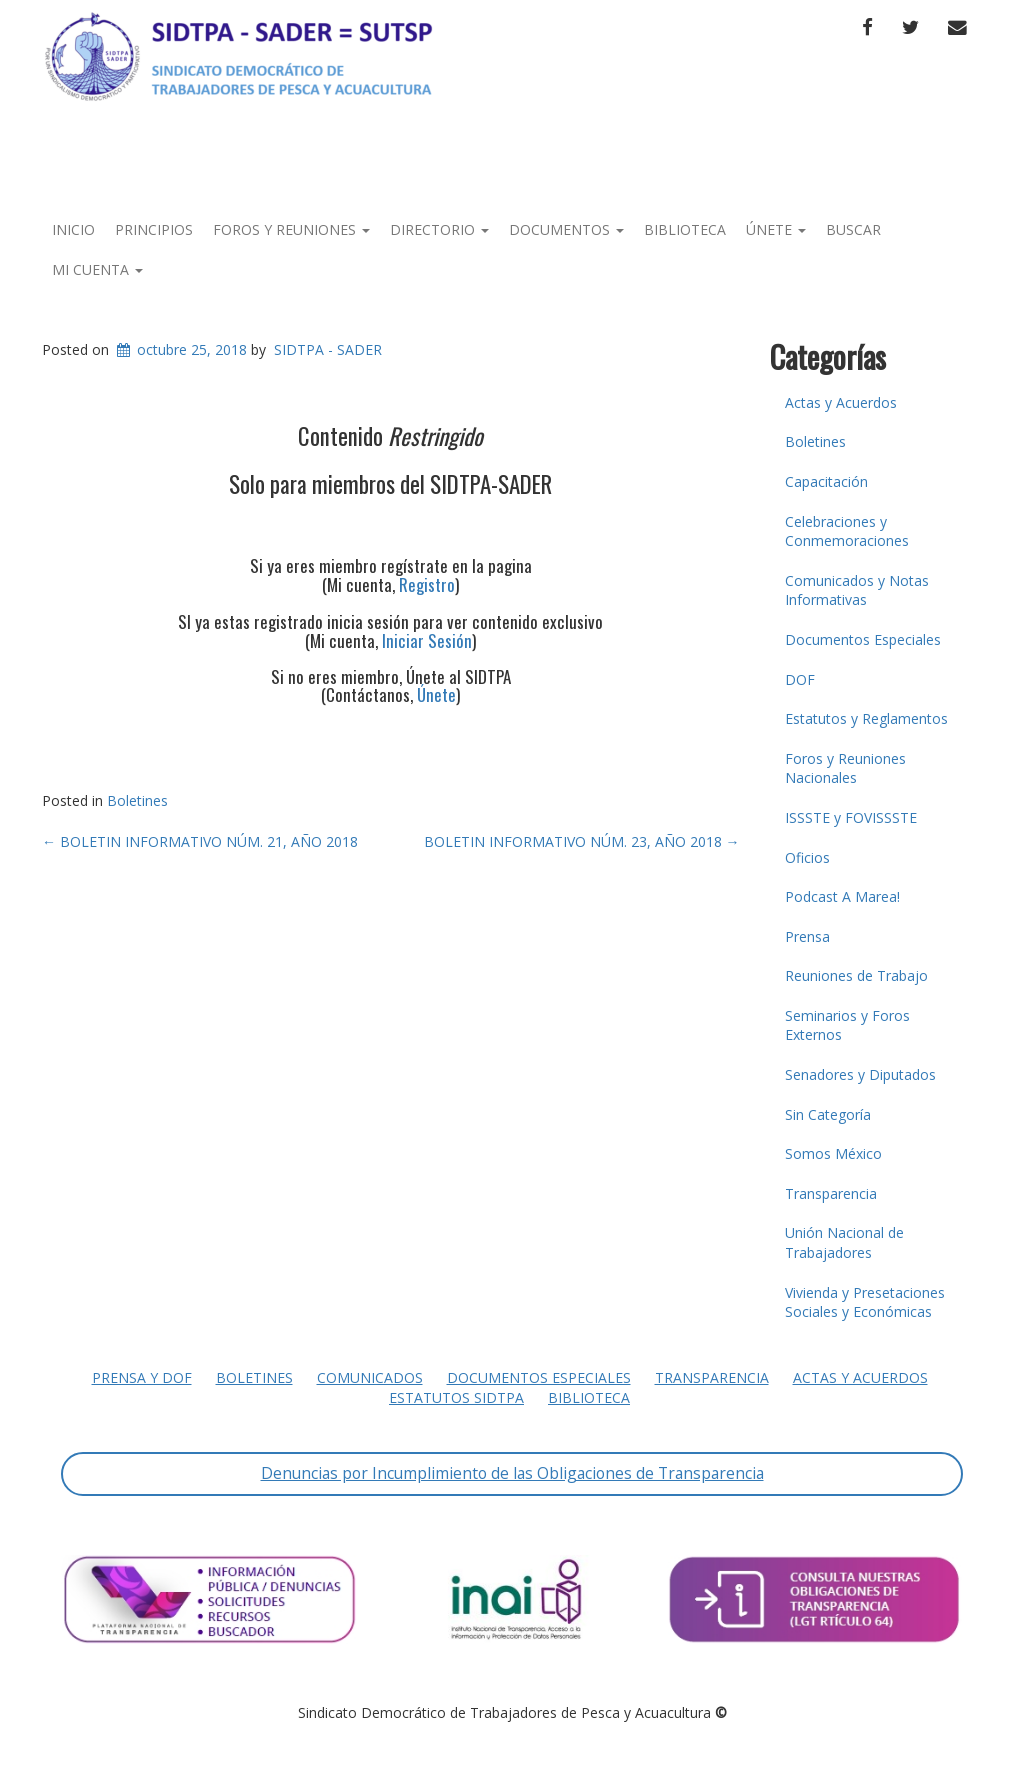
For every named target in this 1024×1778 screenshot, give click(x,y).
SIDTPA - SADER (328, 349)
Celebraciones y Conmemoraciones (847, 531)
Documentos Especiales (863, 639)
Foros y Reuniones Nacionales (845, 768)
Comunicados (370, 1377)
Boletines (137, 800)
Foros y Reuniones (291, 229)
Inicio (73, 229)
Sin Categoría (828, 1114)
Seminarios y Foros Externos (847, 1025)
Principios (154, 229)
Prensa (807, 936)
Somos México (833, 1153)
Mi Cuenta (97, 269)
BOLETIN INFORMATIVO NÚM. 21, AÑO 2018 (200, 841)
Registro (427, 584)
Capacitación (826, 481)
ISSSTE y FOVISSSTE (851, 817)
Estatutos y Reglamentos (866, 718)
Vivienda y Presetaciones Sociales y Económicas (865, 1302)
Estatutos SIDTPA (456, 1397)
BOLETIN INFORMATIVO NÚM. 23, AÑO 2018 (582, 841)
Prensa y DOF (142, 1377)
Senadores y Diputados (860, 1074)
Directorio (439, 229)
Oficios (807, 857)
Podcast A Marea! (842, 896)
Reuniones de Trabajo (856, 975)
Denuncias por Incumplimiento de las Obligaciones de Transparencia (512, 1473)
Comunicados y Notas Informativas (857, 590)
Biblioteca (685, 229)
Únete (776, 229)
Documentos (566, 229)
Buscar (853, 229)
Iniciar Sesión (427, 640)
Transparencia (831, 1193)
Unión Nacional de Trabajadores (844, 1242)
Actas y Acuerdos (841, 402)
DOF (800, 679)
